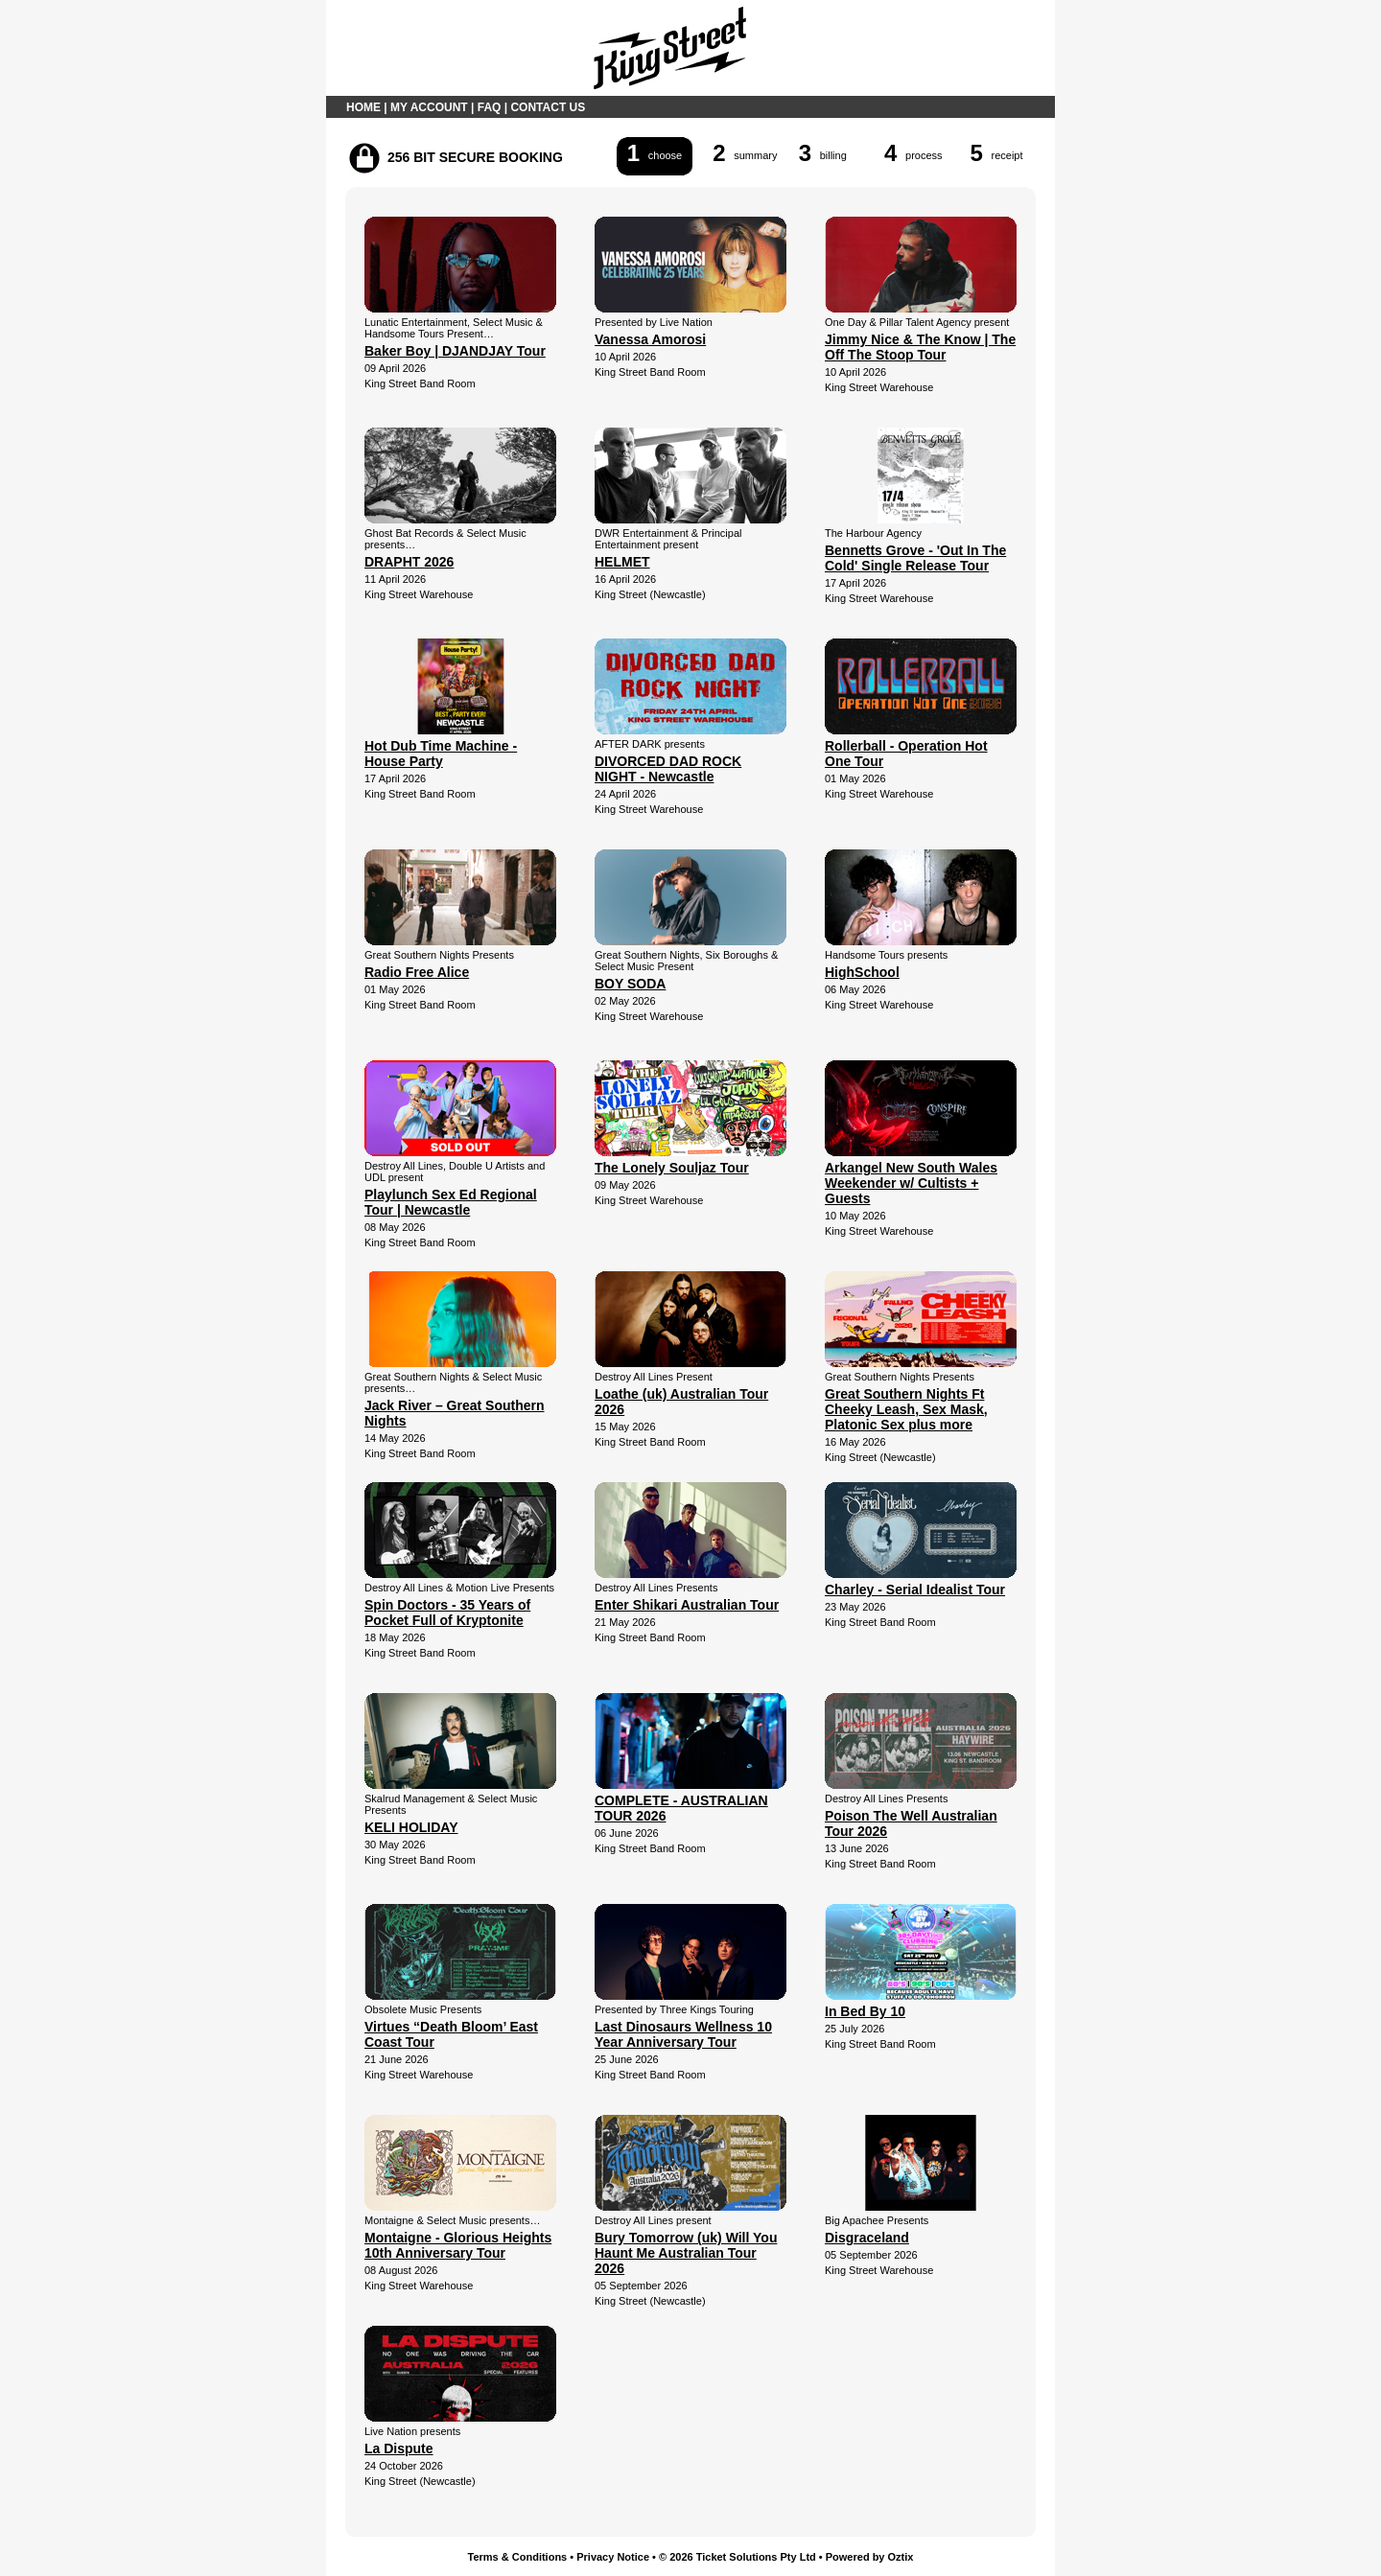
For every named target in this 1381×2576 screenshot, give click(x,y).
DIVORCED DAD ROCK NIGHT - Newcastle (668, 769)
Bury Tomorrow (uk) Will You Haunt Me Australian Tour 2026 (686, 2253)
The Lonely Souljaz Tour (672, 1167)
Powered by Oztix (870, 2557)
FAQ (490, 107)
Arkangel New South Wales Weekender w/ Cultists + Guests (911, 1183)
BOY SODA (630, 983)
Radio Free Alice (416, 972)
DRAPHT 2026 (409, 561)
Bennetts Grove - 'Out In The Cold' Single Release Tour (915, 558)
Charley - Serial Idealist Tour (915, 1589)
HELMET (622, 561)
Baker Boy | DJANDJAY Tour (455, 351)
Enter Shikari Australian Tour (687, 1605)
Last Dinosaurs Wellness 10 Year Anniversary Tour (683, 2034)
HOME (363, 107)
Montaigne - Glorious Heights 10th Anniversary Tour (457, 2245)
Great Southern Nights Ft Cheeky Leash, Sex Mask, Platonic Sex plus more (906, 1409)
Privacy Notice (612, 2557)
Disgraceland (867, 2237)
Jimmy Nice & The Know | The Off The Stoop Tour (920, 347)
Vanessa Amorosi (650, 339)
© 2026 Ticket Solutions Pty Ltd (737, 2557)
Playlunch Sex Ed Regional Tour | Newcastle (450, 1202)
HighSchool (862, 972)
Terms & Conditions (518, 2557)
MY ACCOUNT (429, 107)
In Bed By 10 (865, 2011)
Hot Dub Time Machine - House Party (440, 753)
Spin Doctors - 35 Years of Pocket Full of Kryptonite (447, 1612)
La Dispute (398, 2448)
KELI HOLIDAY (411, 1827)
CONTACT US (547, 107)
